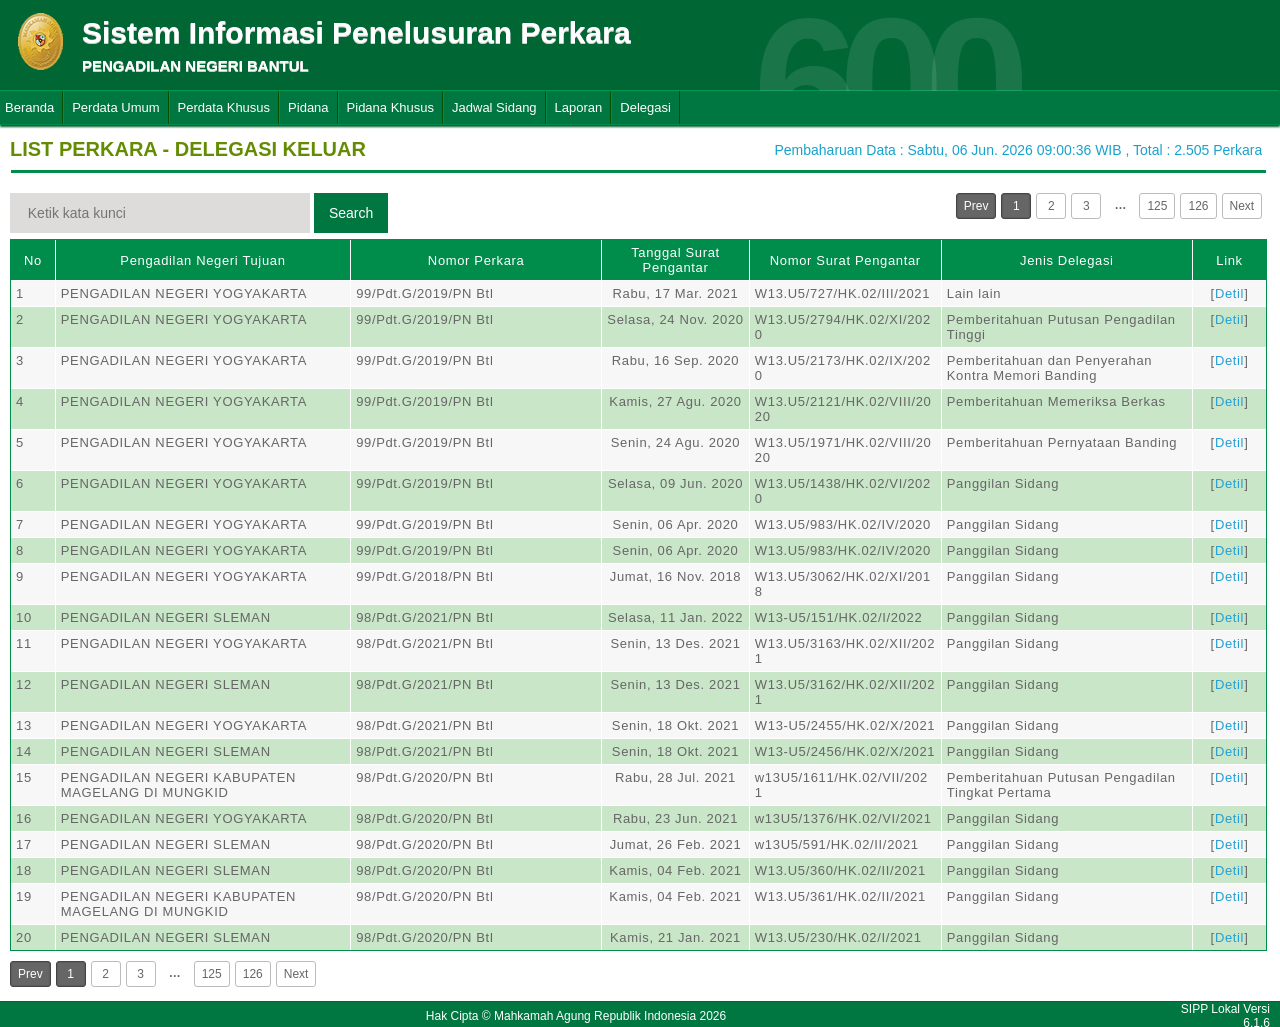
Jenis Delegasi (1067, 260)
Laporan (579, 107)
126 (1198, 206)
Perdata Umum (115, 107)
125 (1157, 206)
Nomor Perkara (476, 260)
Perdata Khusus (224, 107)
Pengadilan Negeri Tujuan (202, 260)
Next (1242, 206)
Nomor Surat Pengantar (845, 260)
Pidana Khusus (390, 107)
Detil (1229, 293)
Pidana (308, 107)
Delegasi (645, 107)
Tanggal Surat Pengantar (675, 260)
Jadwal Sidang (494, 107)
